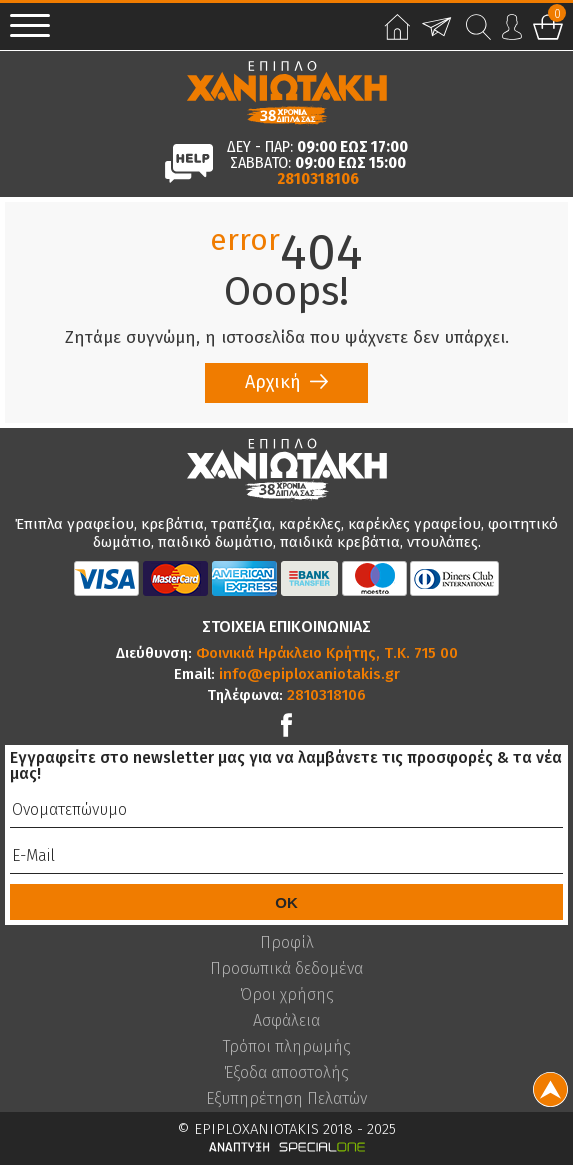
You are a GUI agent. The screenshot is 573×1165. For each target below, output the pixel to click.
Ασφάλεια (286, 1021)
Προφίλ (287, 943)
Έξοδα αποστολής (286, 1073)
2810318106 (318, 179)
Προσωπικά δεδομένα (286, 969)
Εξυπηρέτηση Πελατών (286, 1099)
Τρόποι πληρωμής (287, 1047)
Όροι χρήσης (287, 995)
